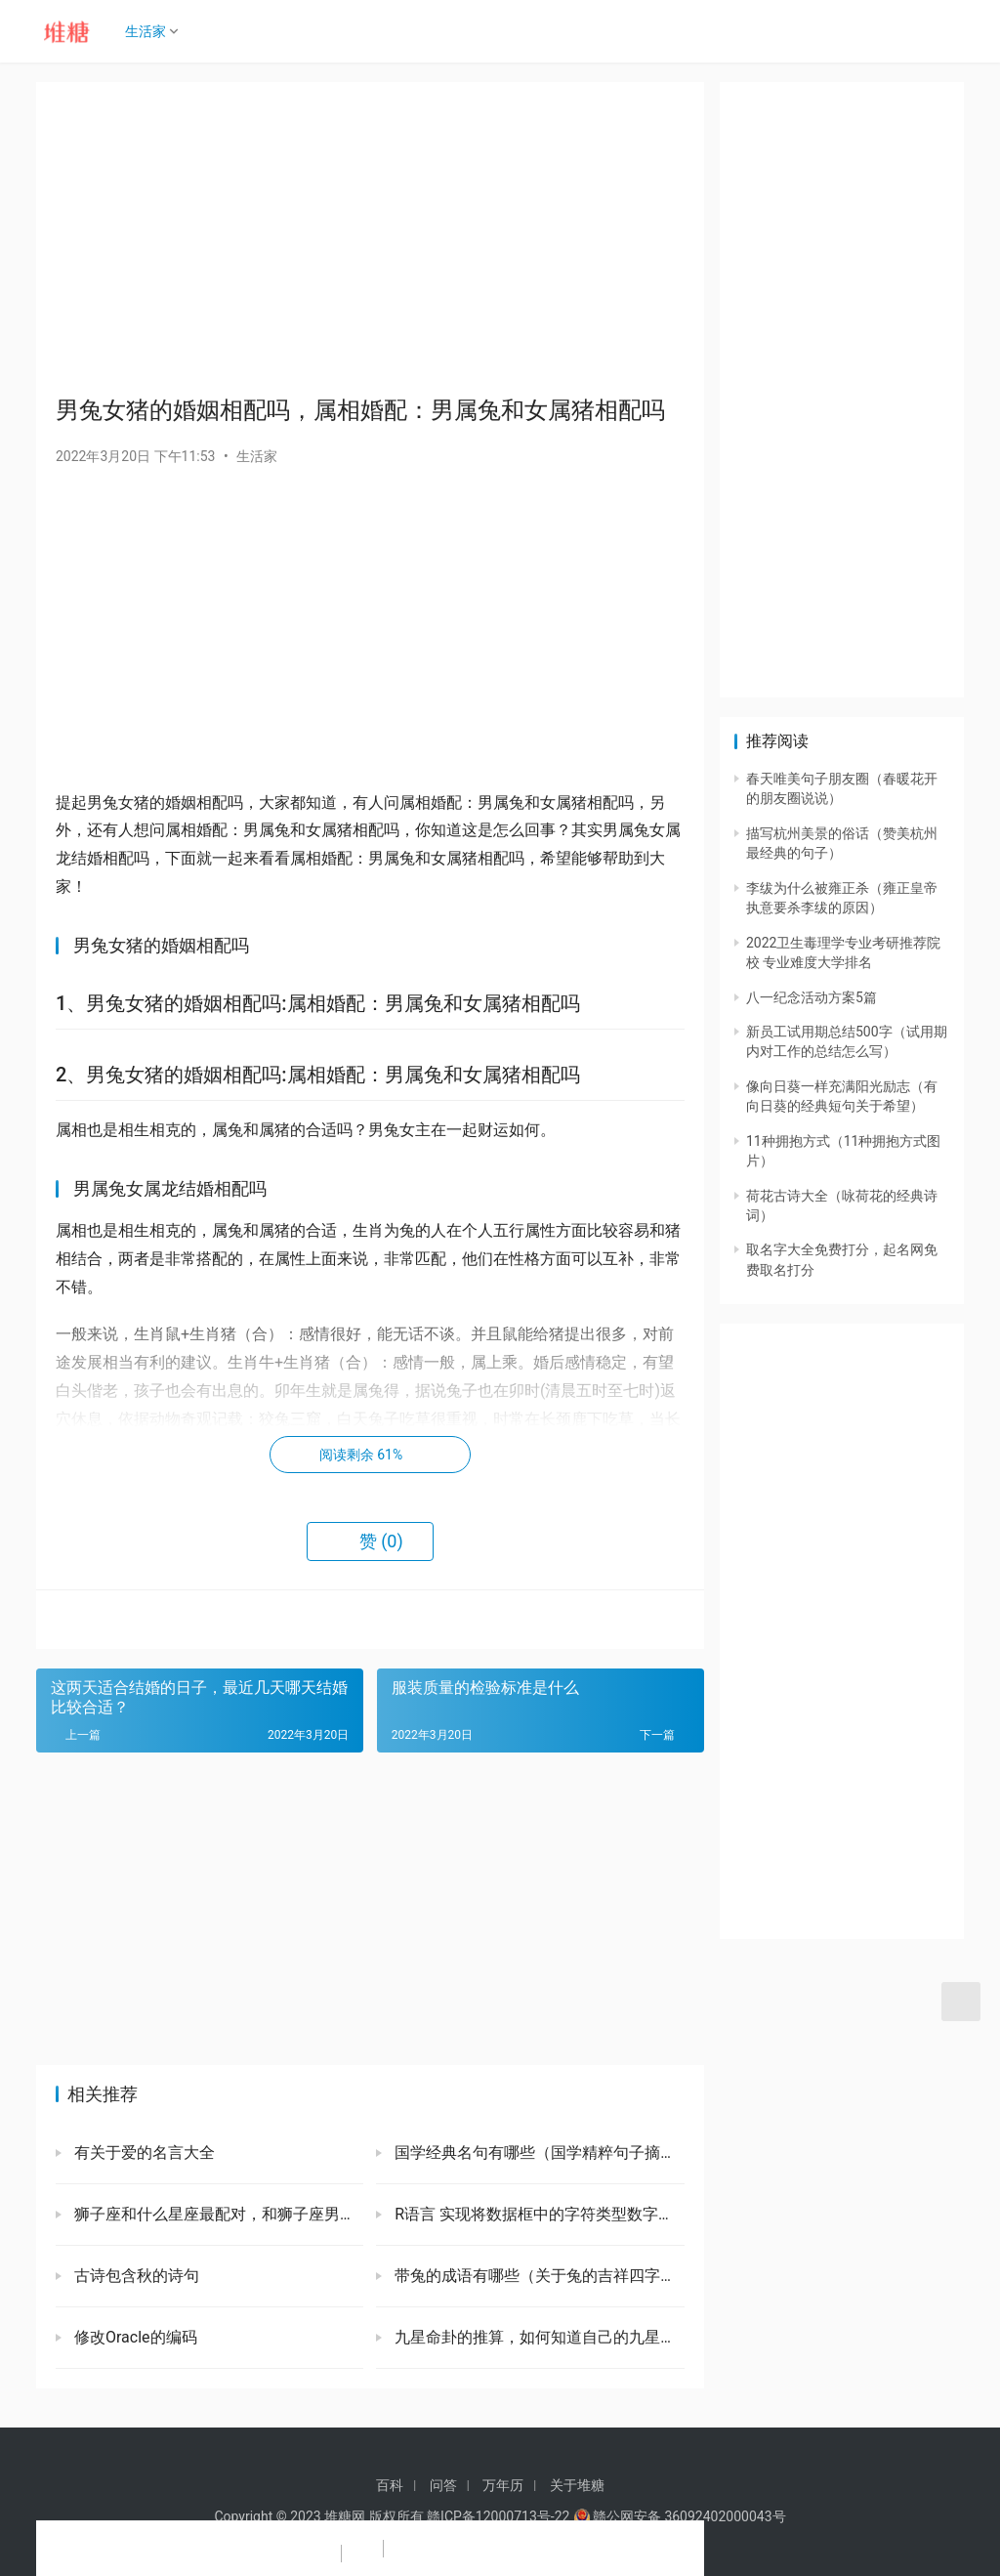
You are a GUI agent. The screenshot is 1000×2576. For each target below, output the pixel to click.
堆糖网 (344, 2516)
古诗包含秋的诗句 (134, 2275)
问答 (443, 2485)
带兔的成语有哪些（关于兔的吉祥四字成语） (537, 2275)
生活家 (151, 31)
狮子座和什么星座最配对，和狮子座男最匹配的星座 (216, 2214)
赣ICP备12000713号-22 (498, 2516)
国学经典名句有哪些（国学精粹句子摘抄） (537, 2152)
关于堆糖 (577, 2485)
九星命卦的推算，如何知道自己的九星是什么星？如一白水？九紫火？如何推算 (537, 2337)
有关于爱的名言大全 (142, 2152)
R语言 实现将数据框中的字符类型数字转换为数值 (537, 2214)
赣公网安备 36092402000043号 (679, 2516)
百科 (389, 2485)
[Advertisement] (370, 238)
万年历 (502, 2485)
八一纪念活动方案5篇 (811, 997)
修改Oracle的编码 (133, 2337)
